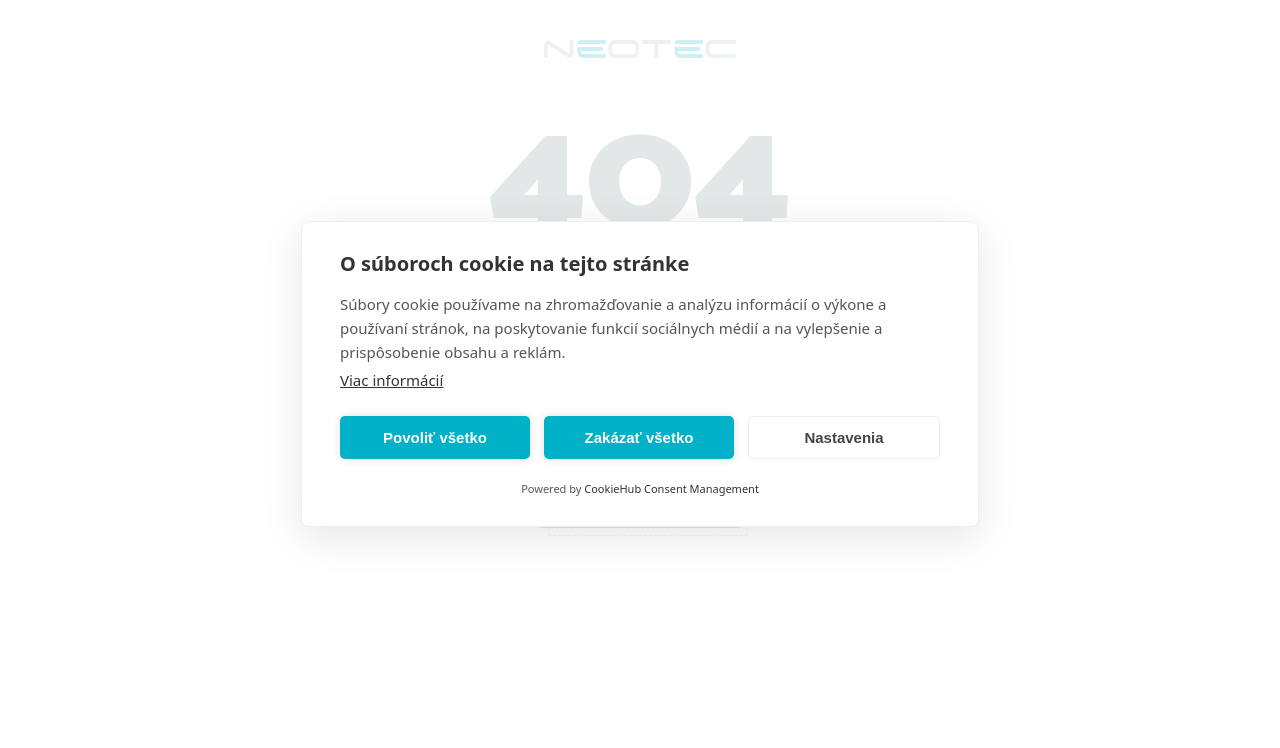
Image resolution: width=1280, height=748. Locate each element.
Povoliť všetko (435, 437)
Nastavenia (843, 437)
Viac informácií (391, 380)
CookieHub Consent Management (671, 488)
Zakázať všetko (639, 437)
